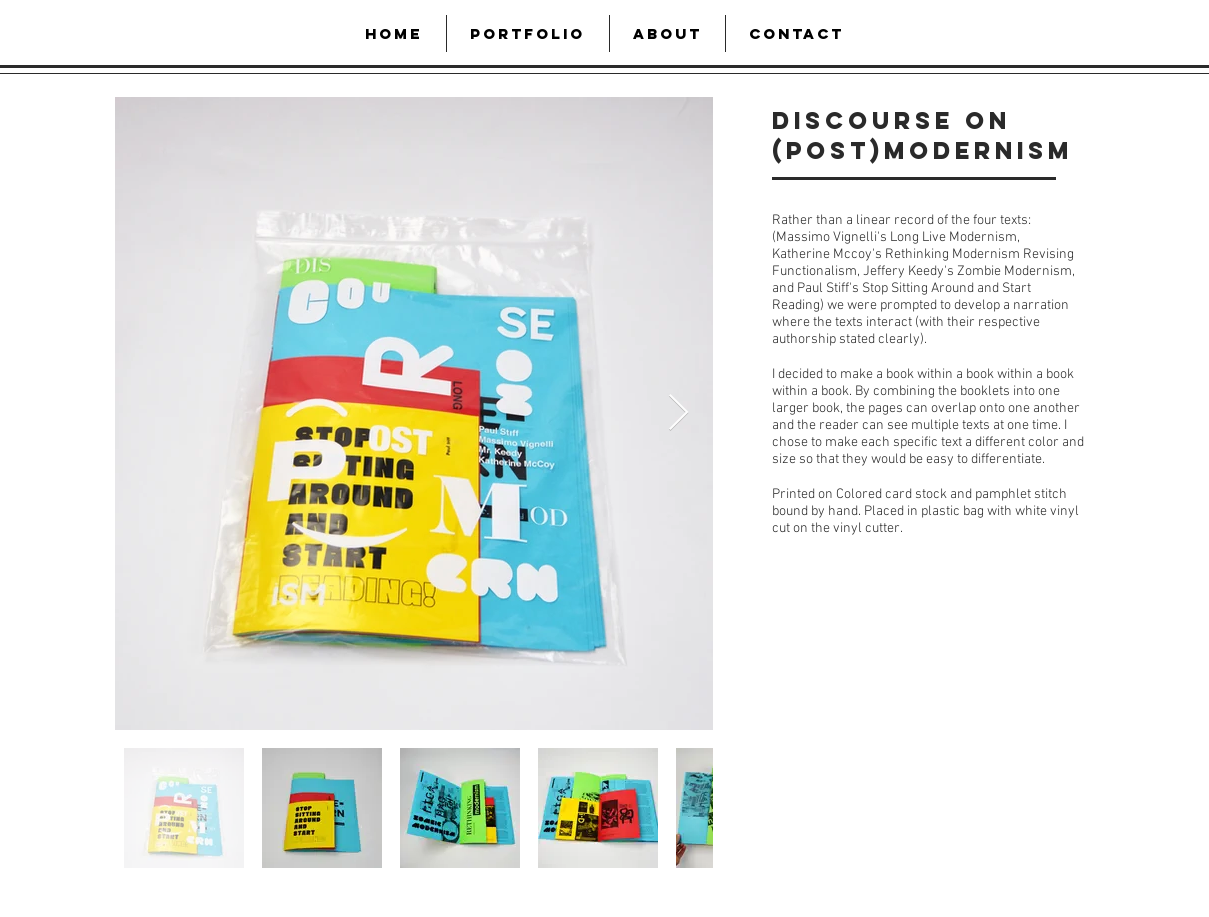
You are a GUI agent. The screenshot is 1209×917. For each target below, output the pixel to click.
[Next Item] (678, 413)
